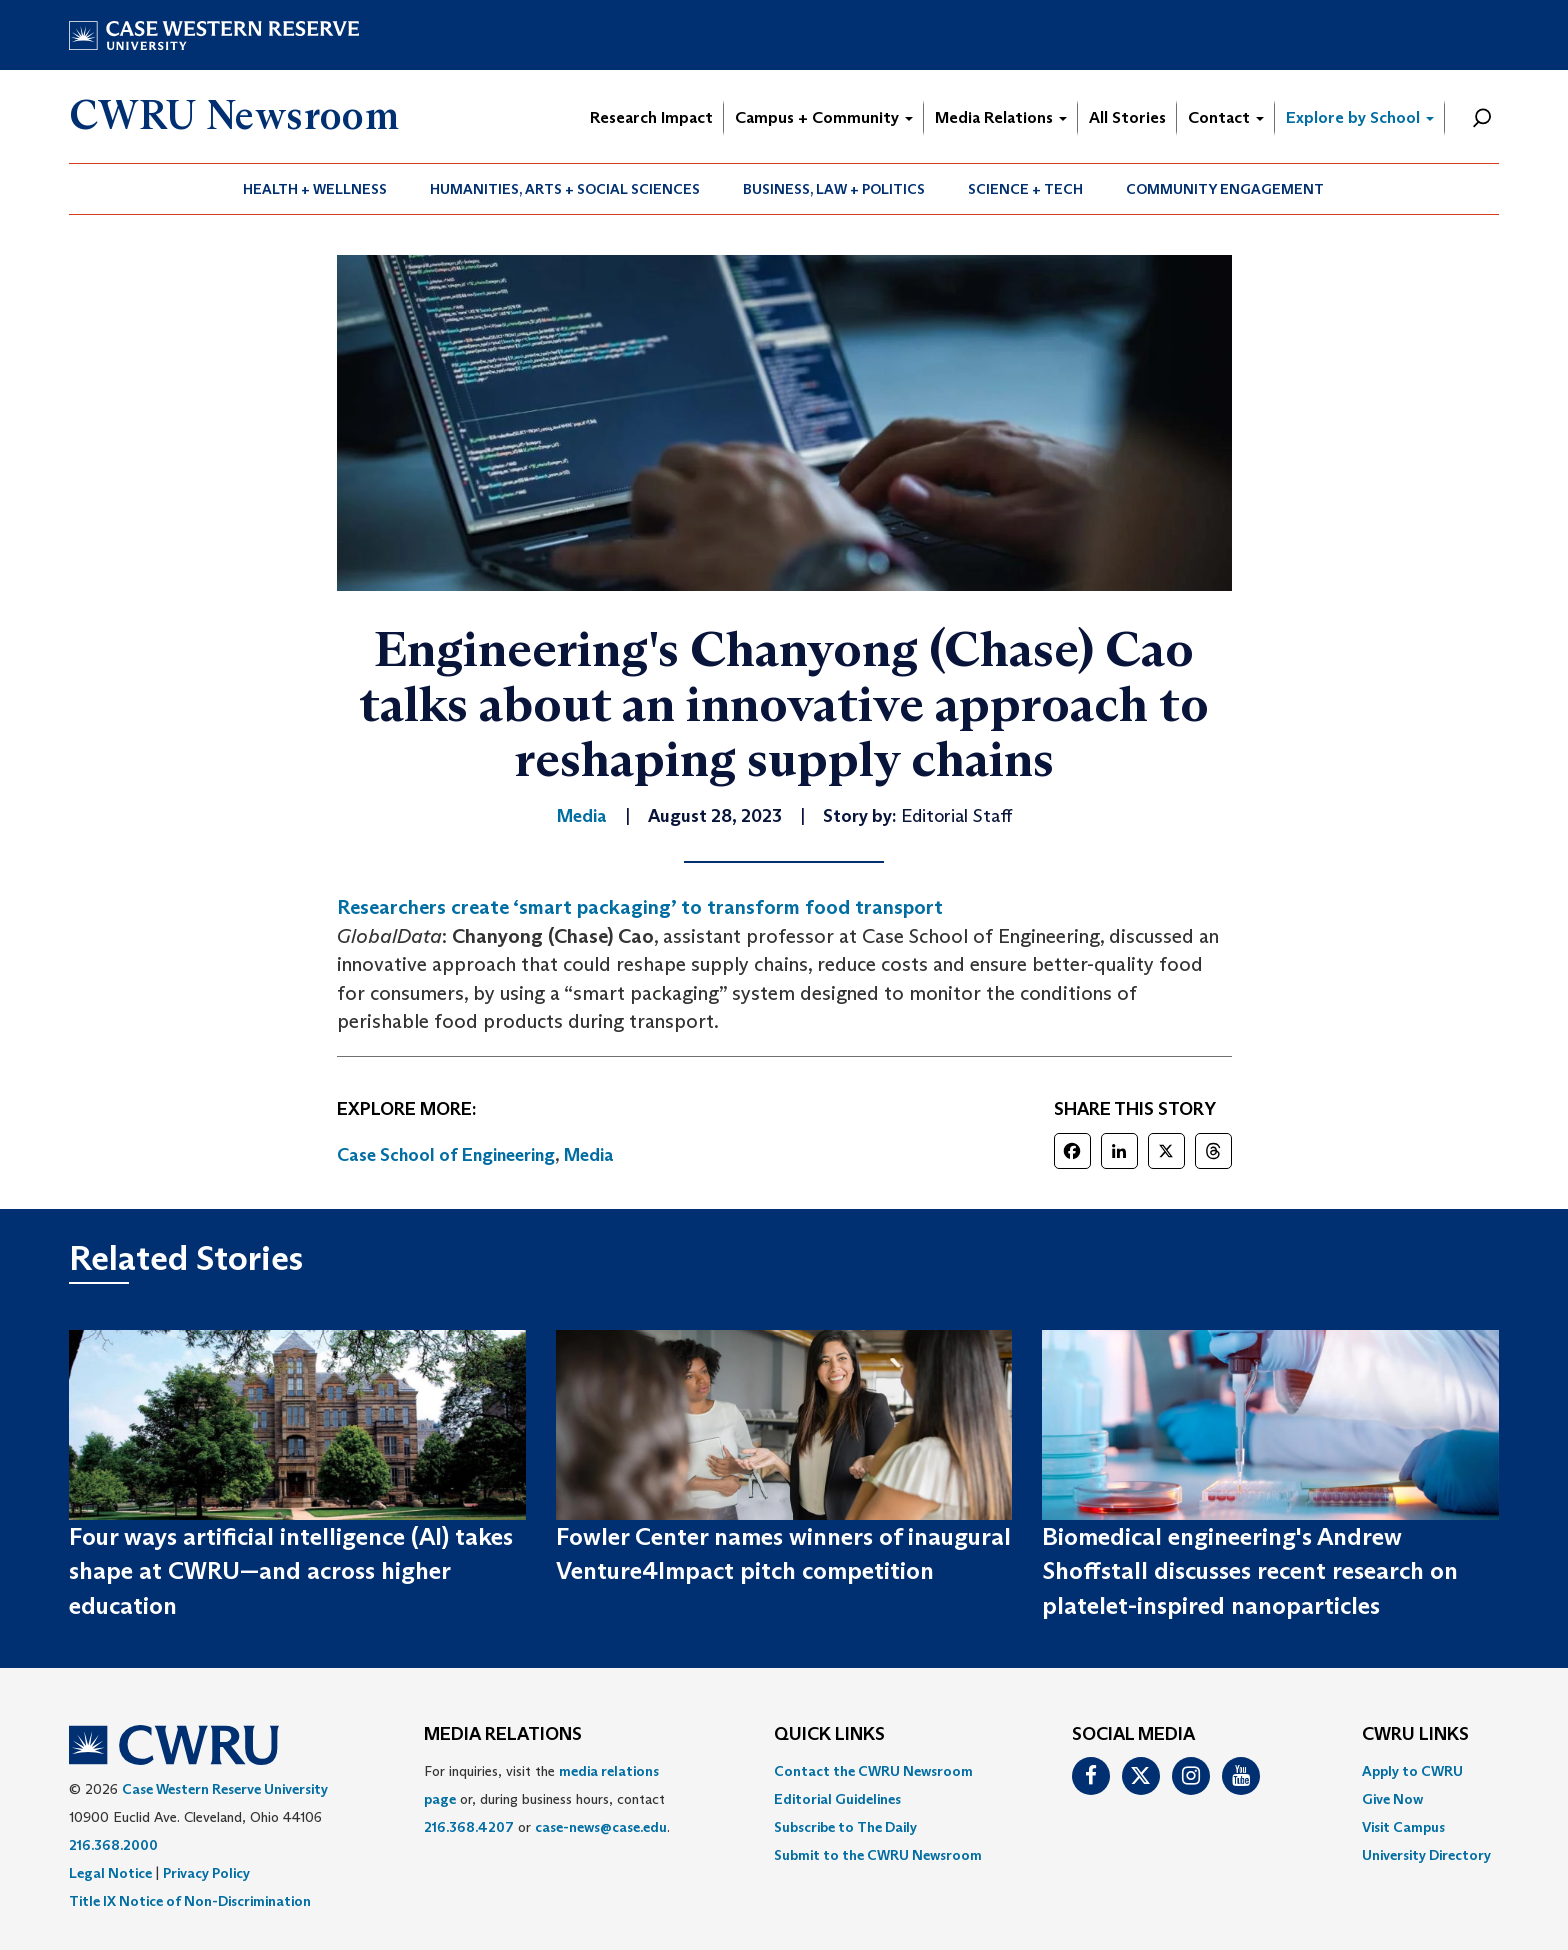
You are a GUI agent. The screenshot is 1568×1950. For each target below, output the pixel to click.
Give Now (1392, 1799)
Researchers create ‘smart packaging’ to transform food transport (640, 907)
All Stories (1127, 117)
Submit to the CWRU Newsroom (878, 1855)
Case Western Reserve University (225, 1789)
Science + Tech (1025, 189)
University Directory (1426, 1855)
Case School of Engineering (446, 1155)
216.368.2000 (113, 1845)
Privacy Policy (206, 1873)
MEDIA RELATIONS (503, 1735)
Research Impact (651, 117)
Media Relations (1001, 117)
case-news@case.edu (601, 1827)
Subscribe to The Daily (845, 1827)
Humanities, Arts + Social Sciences (565, 189)
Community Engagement (1225, 189)
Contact (1226, 117)
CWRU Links (1415, 1735)
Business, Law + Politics (834, 189)
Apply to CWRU (1412, 1771)
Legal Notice (110, 1873)
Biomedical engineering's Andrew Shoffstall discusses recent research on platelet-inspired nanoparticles (1250, 1571)
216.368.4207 (469, 1827)
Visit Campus (1403, 1827)
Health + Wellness (315, 189)
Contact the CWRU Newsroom (873, 1771)
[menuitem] (315, 189)
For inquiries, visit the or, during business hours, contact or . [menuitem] (547, 1799)
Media (589, 1155)
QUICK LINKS (829, 1735)
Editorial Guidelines (837, 1799)
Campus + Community (824, 117)
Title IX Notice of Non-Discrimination (190, 1901)
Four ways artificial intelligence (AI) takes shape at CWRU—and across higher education (291, 1571)
